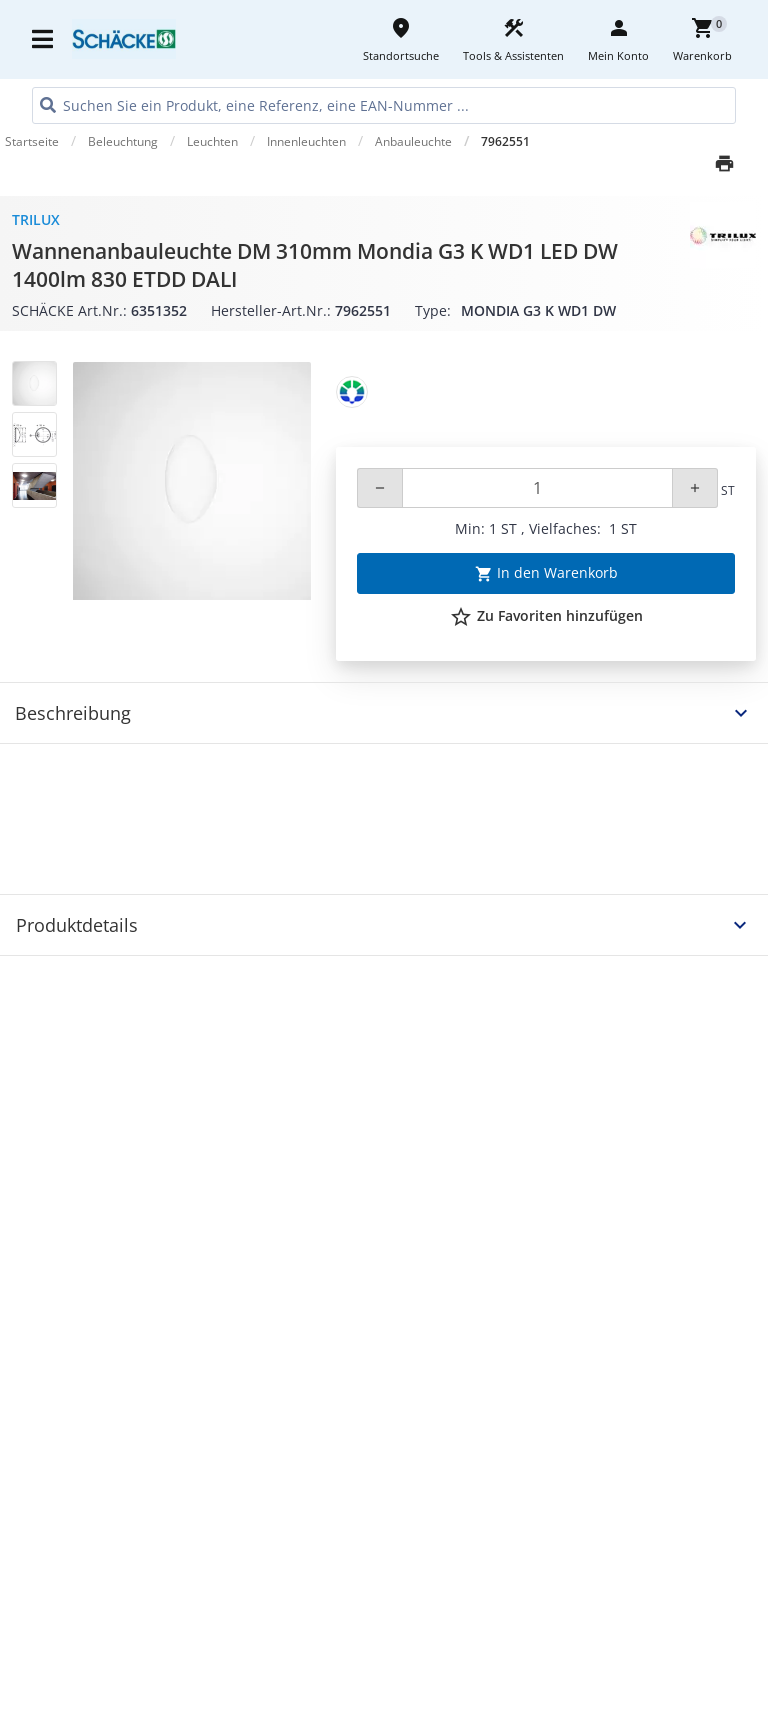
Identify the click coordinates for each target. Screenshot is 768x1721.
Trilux (36, 219)
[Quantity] (537, 488)
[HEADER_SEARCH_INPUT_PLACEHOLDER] (384, 105)
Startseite (32, 141)
